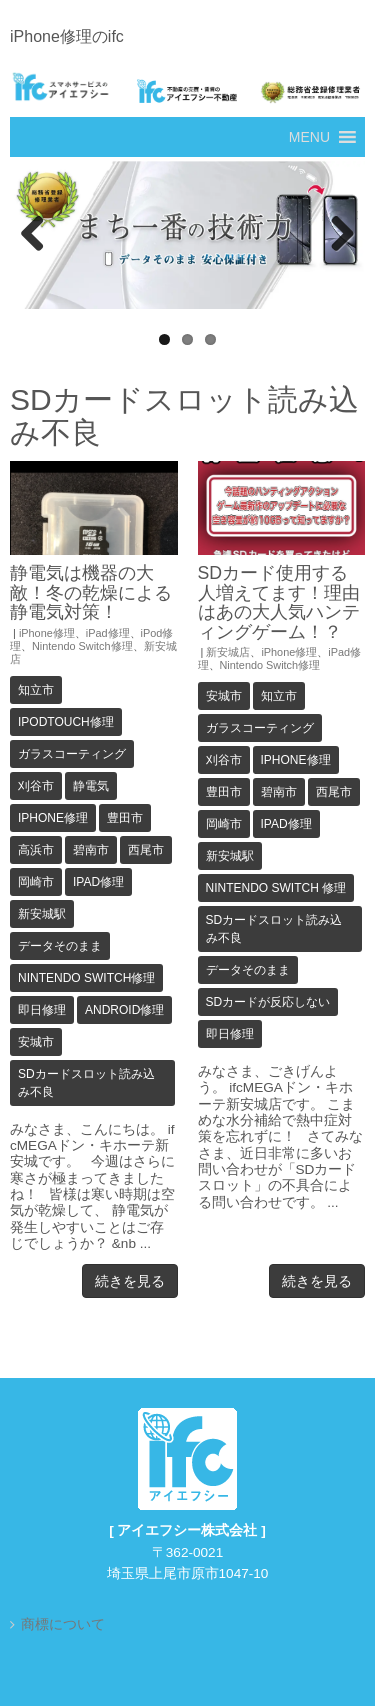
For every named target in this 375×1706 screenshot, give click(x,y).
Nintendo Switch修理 (82, 646)
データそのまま (60, 946)
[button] (309, 137)
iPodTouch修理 (66, 722)
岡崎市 (36, 882)
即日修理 (42, 1010)
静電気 (91, 786)
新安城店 (228, 652)
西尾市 (146, 850)
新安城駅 (42, 914)
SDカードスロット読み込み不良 (86, 1083)
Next (340, 235)
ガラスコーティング (72, 754)
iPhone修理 (47, 633)
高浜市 (36, 850)
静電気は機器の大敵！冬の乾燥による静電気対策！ (91, 592)
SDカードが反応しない (268, 1002)
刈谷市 (36, 786)
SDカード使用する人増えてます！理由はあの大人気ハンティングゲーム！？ (279, 602)
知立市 (36, 690)
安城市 (36, 1042)
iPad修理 (108, 633)
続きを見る (130, 1281)
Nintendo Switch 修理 (276, 888)
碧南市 (91, 850)
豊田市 (125, 818)
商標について (63, 1624)
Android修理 (124, 1010)
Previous (35, 235)
